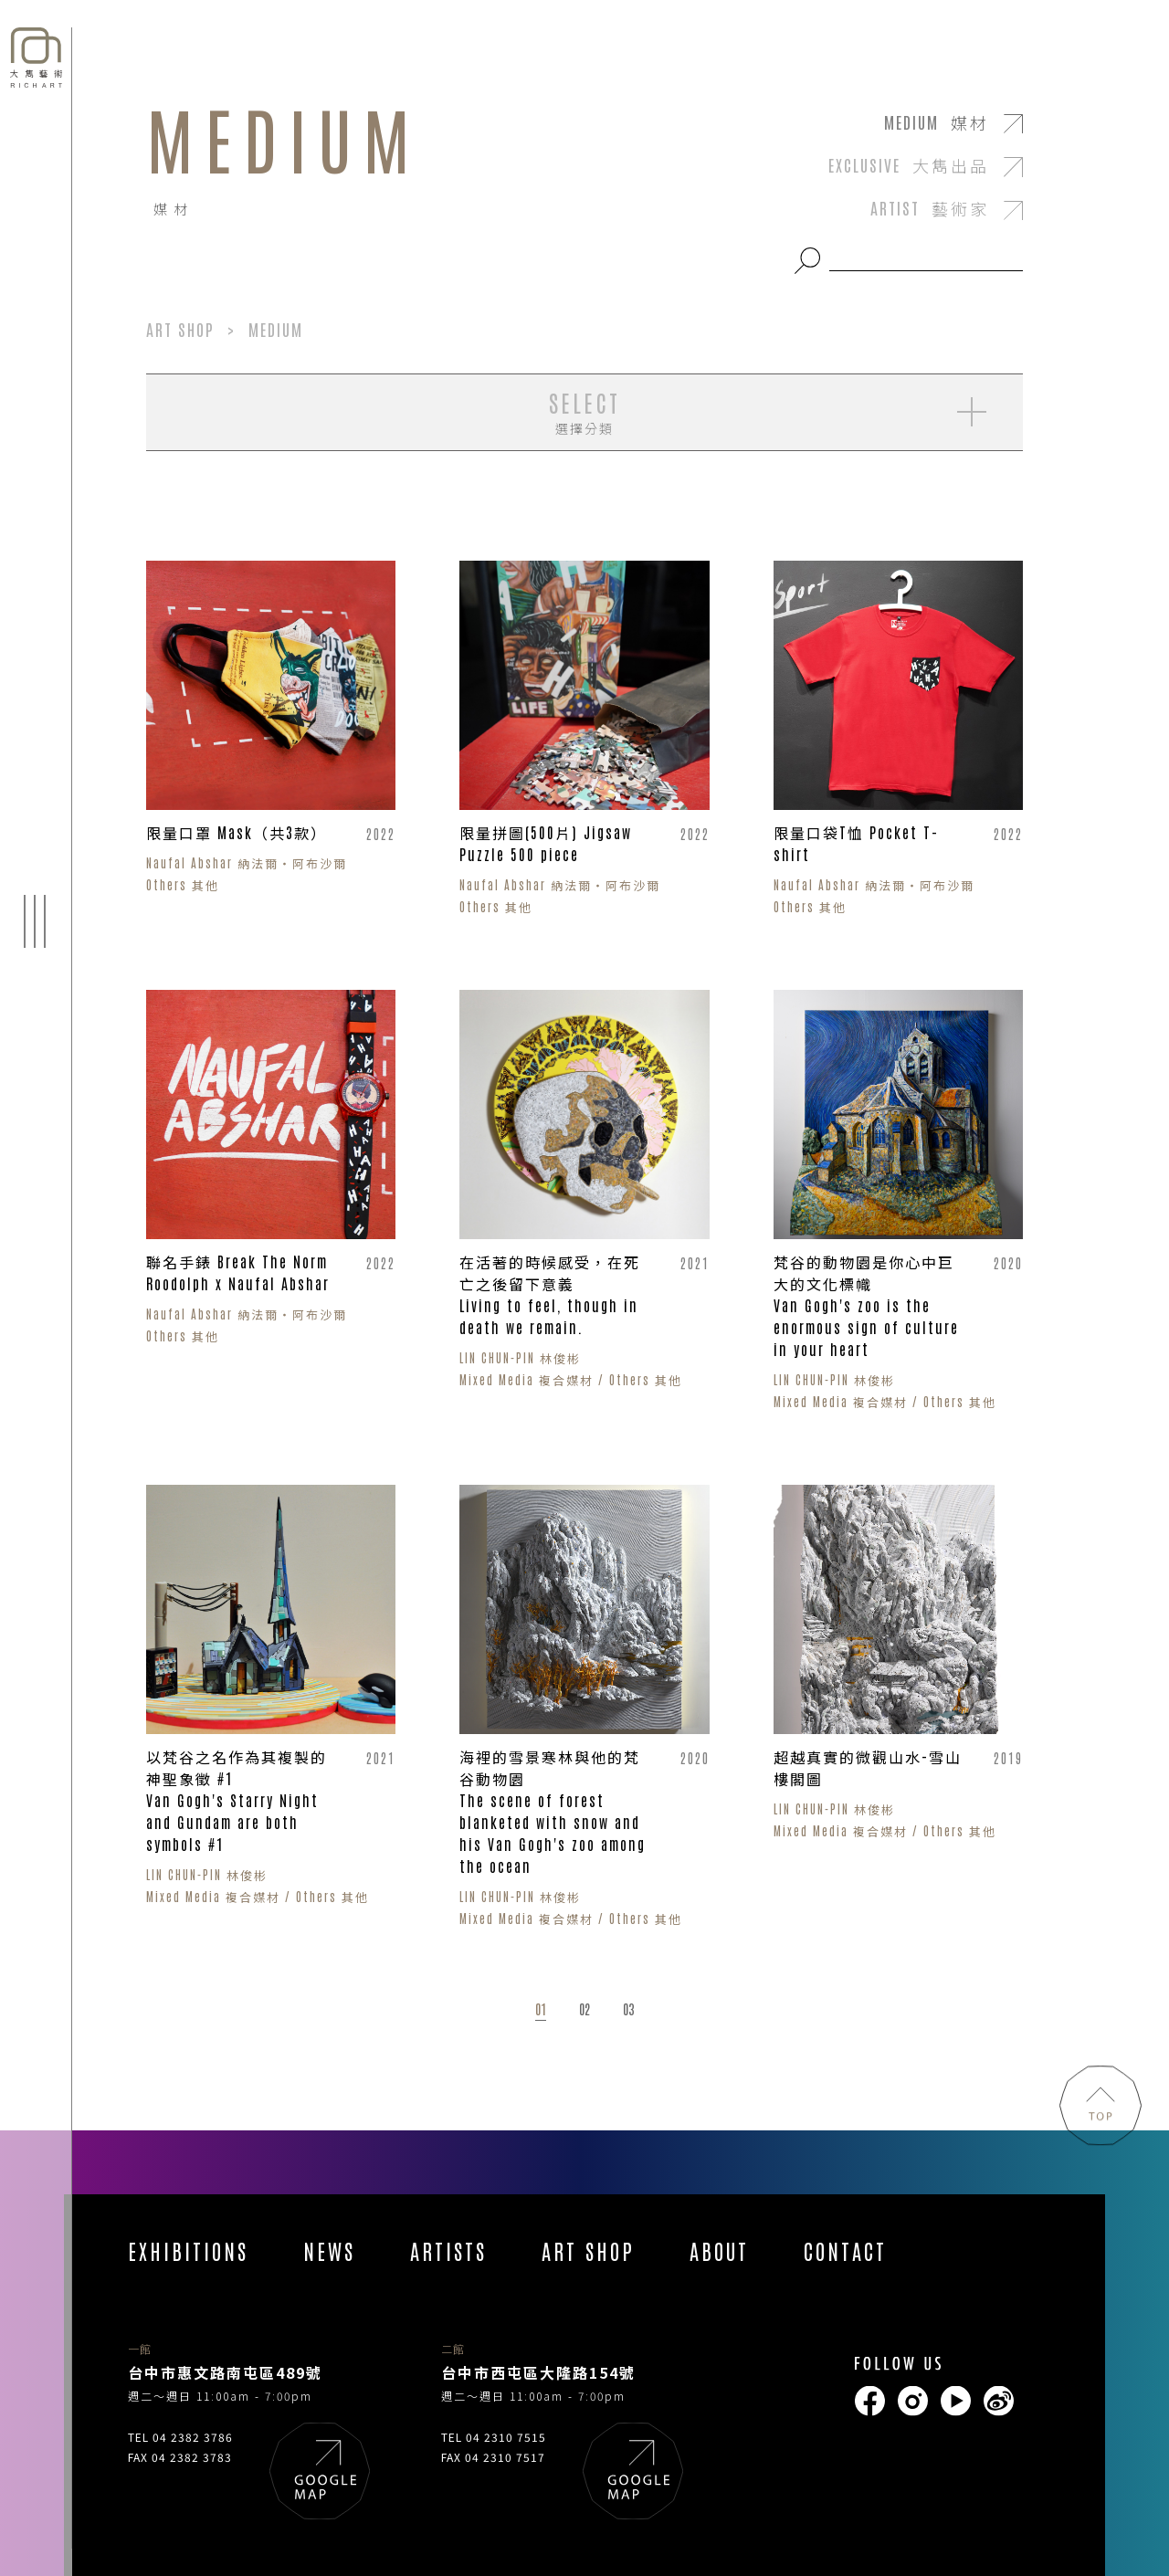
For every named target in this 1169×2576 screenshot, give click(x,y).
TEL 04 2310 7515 (493, 2437)
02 (584, 2009)
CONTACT (845, 2250)
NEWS (329, 2250)
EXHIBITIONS (188, 2250)
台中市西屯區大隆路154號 (538, 2372)
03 (628, 2009)
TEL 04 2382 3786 (180, 2437)
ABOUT (719, 2250)
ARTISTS (448, 2250)
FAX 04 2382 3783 (180, 2457)
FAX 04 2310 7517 (493, 2457)
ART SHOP (588, 2250)
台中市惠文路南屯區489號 (225, 2372)
